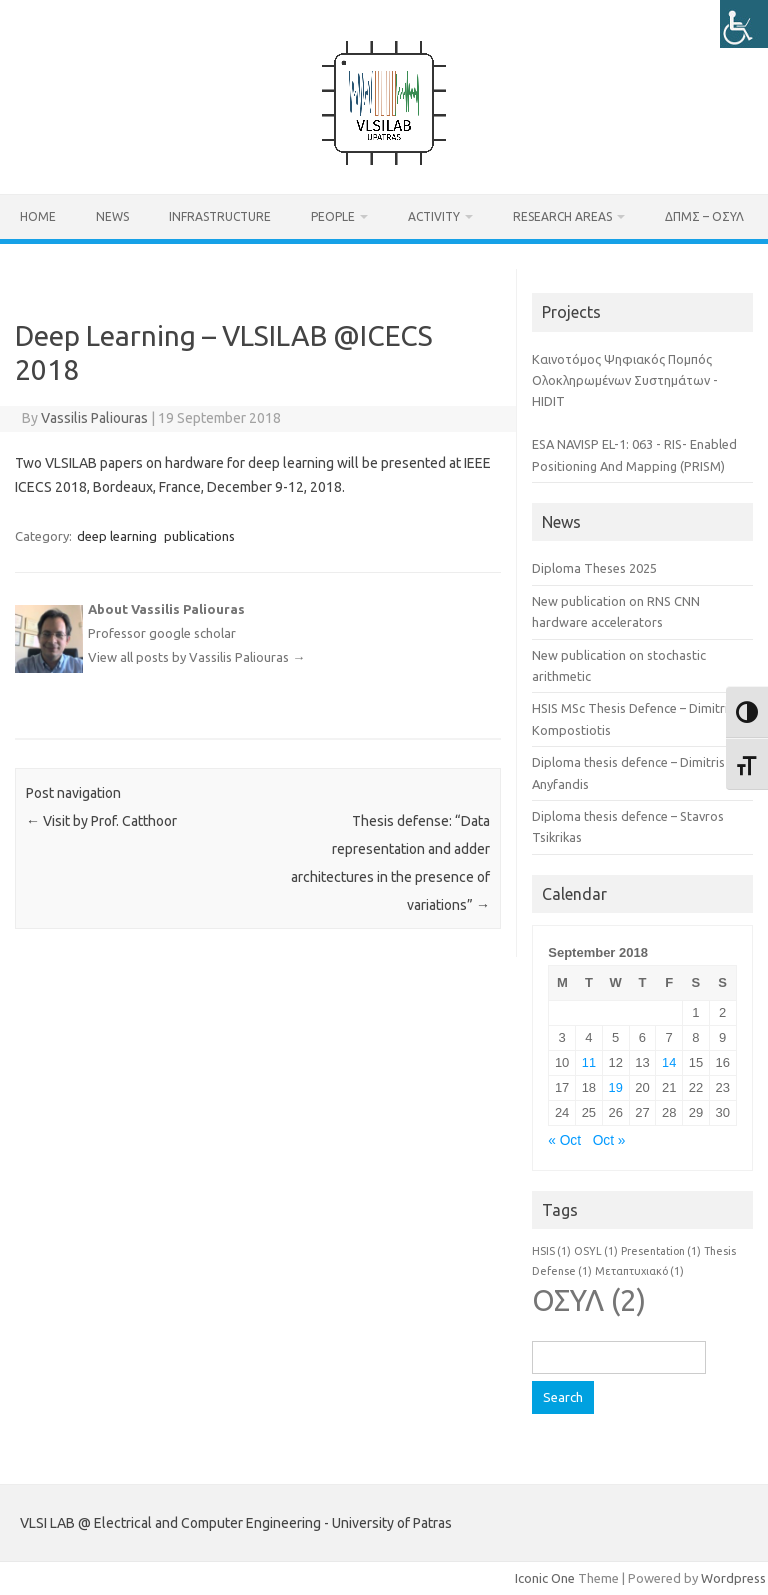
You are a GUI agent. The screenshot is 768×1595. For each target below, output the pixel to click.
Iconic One (545, 1578)
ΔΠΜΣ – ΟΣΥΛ (704, 216)
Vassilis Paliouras (94, 418)
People (333, 216)
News (112, 216)
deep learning (117, 536)
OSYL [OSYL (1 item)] (596, 1251)
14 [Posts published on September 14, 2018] (669, 1062)
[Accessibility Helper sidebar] (744, 24)
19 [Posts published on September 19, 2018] (616, 1087)
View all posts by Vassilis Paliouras (196, 657)
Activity (434, 216)
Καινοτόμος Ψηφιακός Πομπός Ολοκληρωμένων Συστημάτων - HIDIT (625, 380)
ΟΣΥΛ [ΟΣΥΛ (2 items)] (589, 1300)
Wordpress (733, 1578)
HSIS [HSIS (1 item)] (551, 1251)
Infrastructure (220, 216)
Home (38, 216)
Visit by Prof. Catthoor (101, 821)
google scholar (192, 633)
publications (199, 536)
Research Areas (562, 216)
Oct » (609, 1140)
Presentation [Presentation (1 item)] (661, 1251)
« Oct (564, 1140)
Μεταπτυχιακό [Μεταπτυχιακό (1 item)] (639, 1271)
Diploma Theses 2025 (594, 568)
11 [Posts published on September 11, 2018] (589, 1062)
